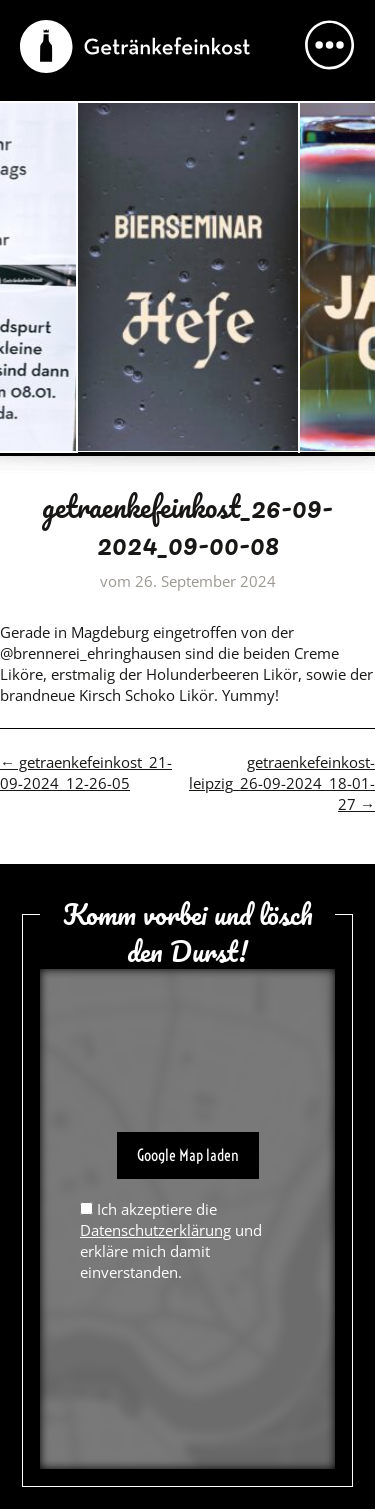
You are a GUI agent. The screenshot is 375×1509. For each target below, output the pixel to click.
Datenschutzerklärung (155, 1230)
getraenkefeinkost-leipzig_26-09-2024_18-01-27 (282, 783)
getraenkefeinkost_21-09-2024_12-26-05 (86, 772)
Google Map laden (188, 1155)
